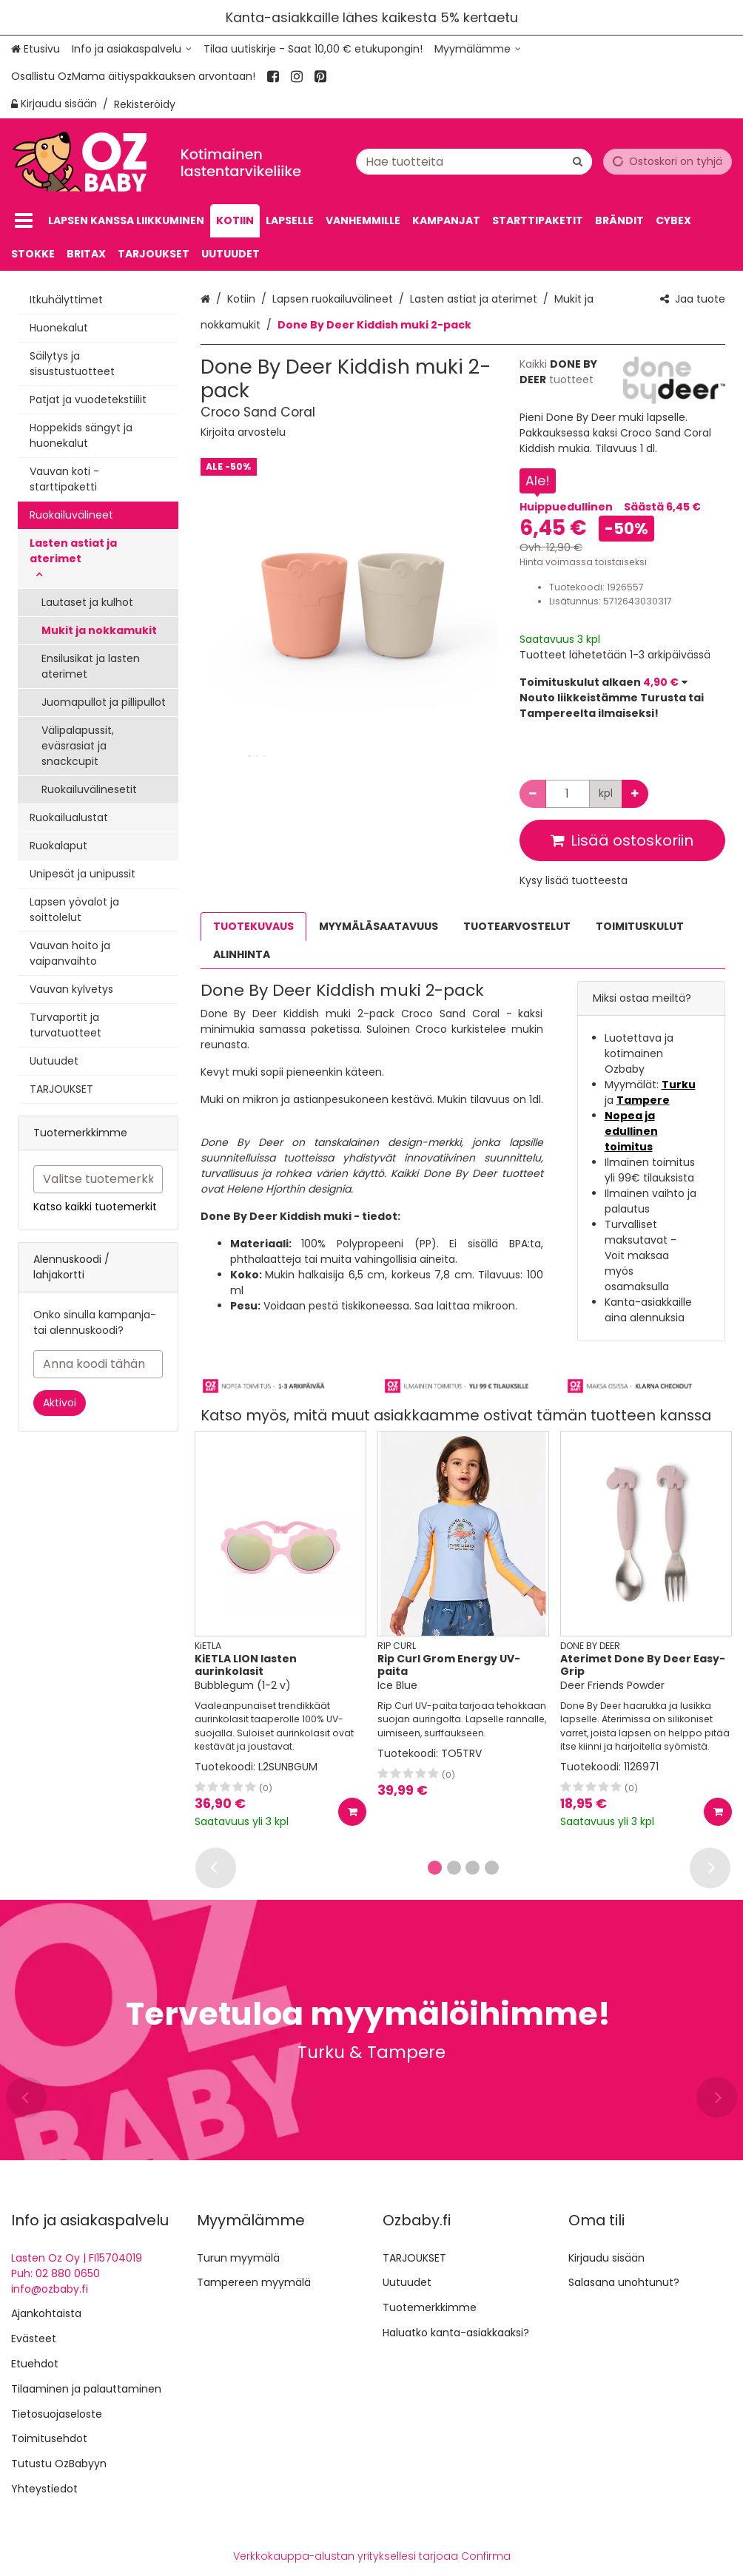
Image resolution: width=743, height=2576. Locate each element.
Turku (679, 1084)
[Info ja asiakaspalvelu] (132, 49)
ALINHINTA (241, 954)
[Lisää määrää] (635, 794)
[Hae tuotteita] (474, 161)
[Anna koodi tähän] (98, 1364)
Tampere (643, 1100)
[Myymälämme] (477, 49)
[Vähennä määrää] (533, 794)
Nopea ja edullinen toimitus (631, 1131)
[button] (243, 432)
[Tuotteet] (23, 220)
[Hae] (577, 161)
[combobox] (474, 161)
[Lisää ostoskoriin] (352, 1812)
